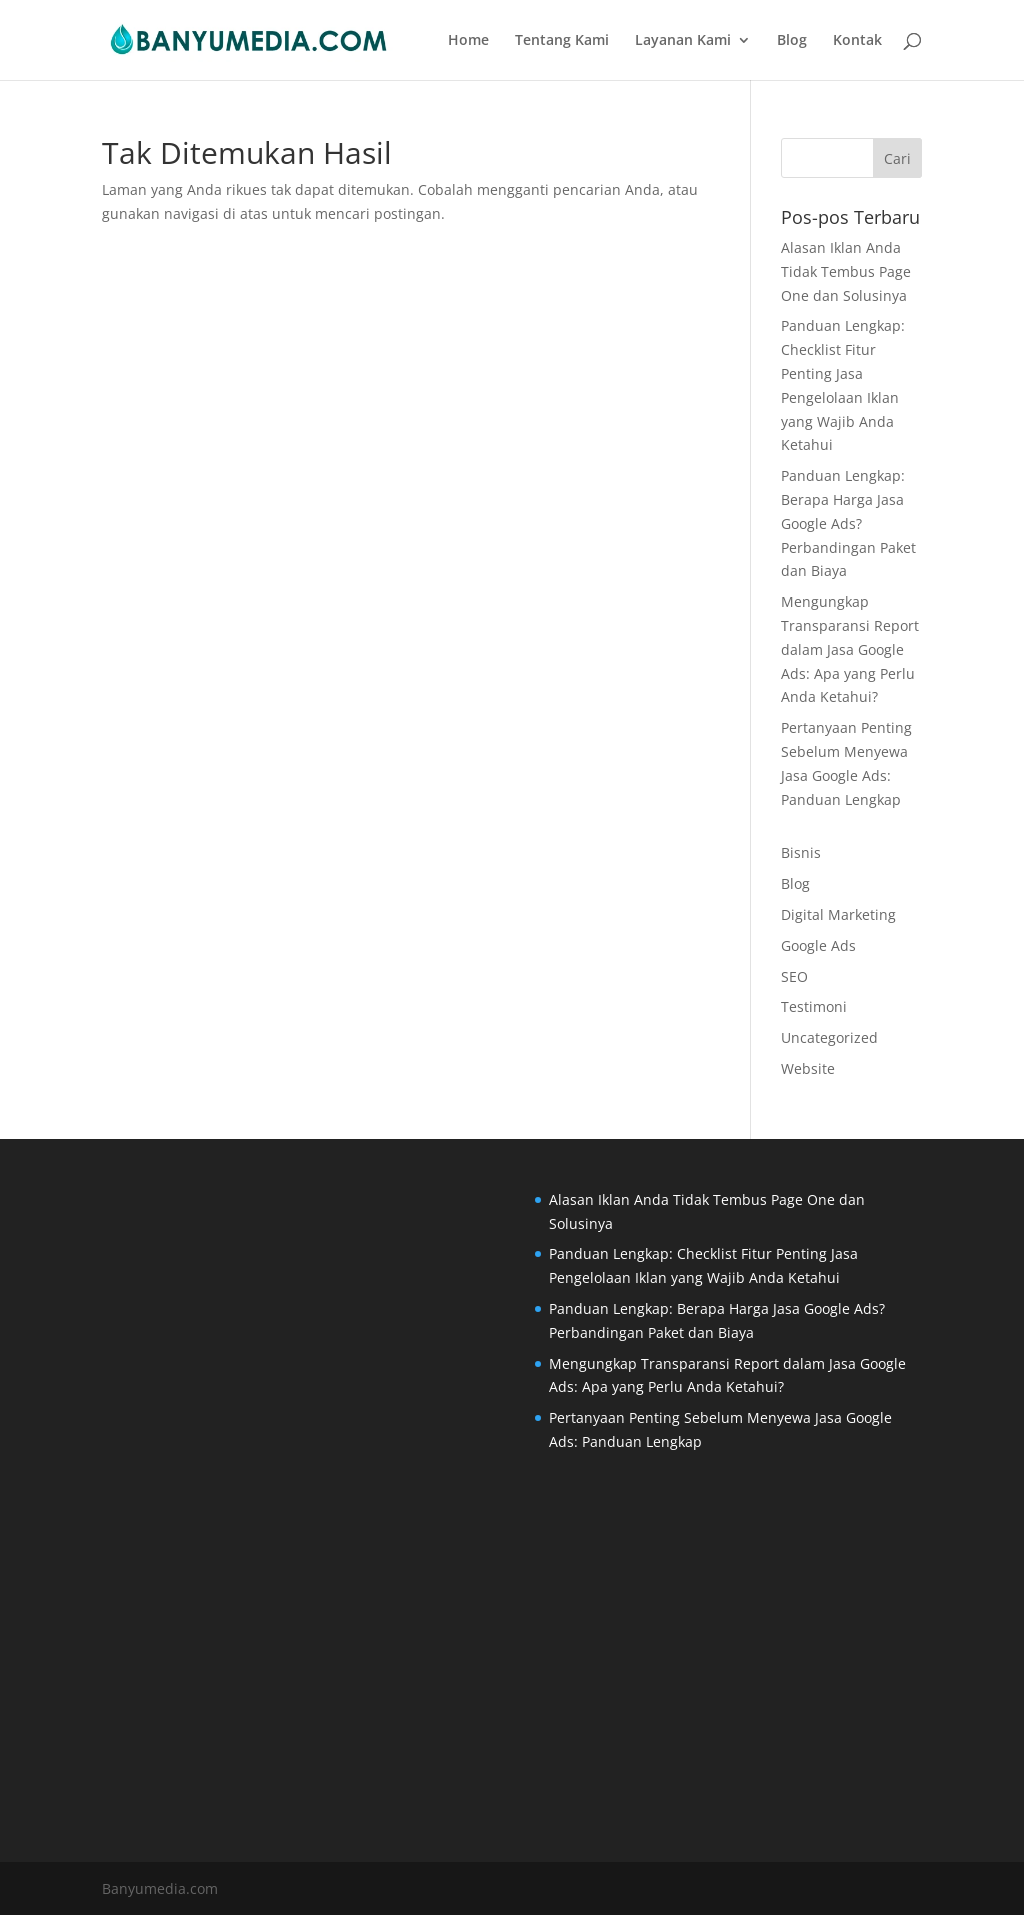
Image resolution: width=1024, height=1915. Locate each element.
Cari (897, 158)
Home (468, 41)
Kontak (857, 41)
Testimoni (814, 1006)
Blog (792, 41)
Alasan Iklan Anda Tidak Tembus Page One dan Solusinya (846, 271)
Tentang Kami (562, 41)
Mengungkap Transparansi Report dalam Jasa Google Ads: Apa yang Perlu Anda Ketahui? (850, 649)
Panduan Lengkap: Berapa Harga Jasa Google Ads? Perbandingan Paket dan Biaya (848, 523)
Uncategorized (829, 1037)
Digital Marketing (838, 914)
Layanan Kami (683, 41)
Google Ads (818, 945)
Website (808, 1068)
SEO (794, 976)
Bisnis (801, 852)
